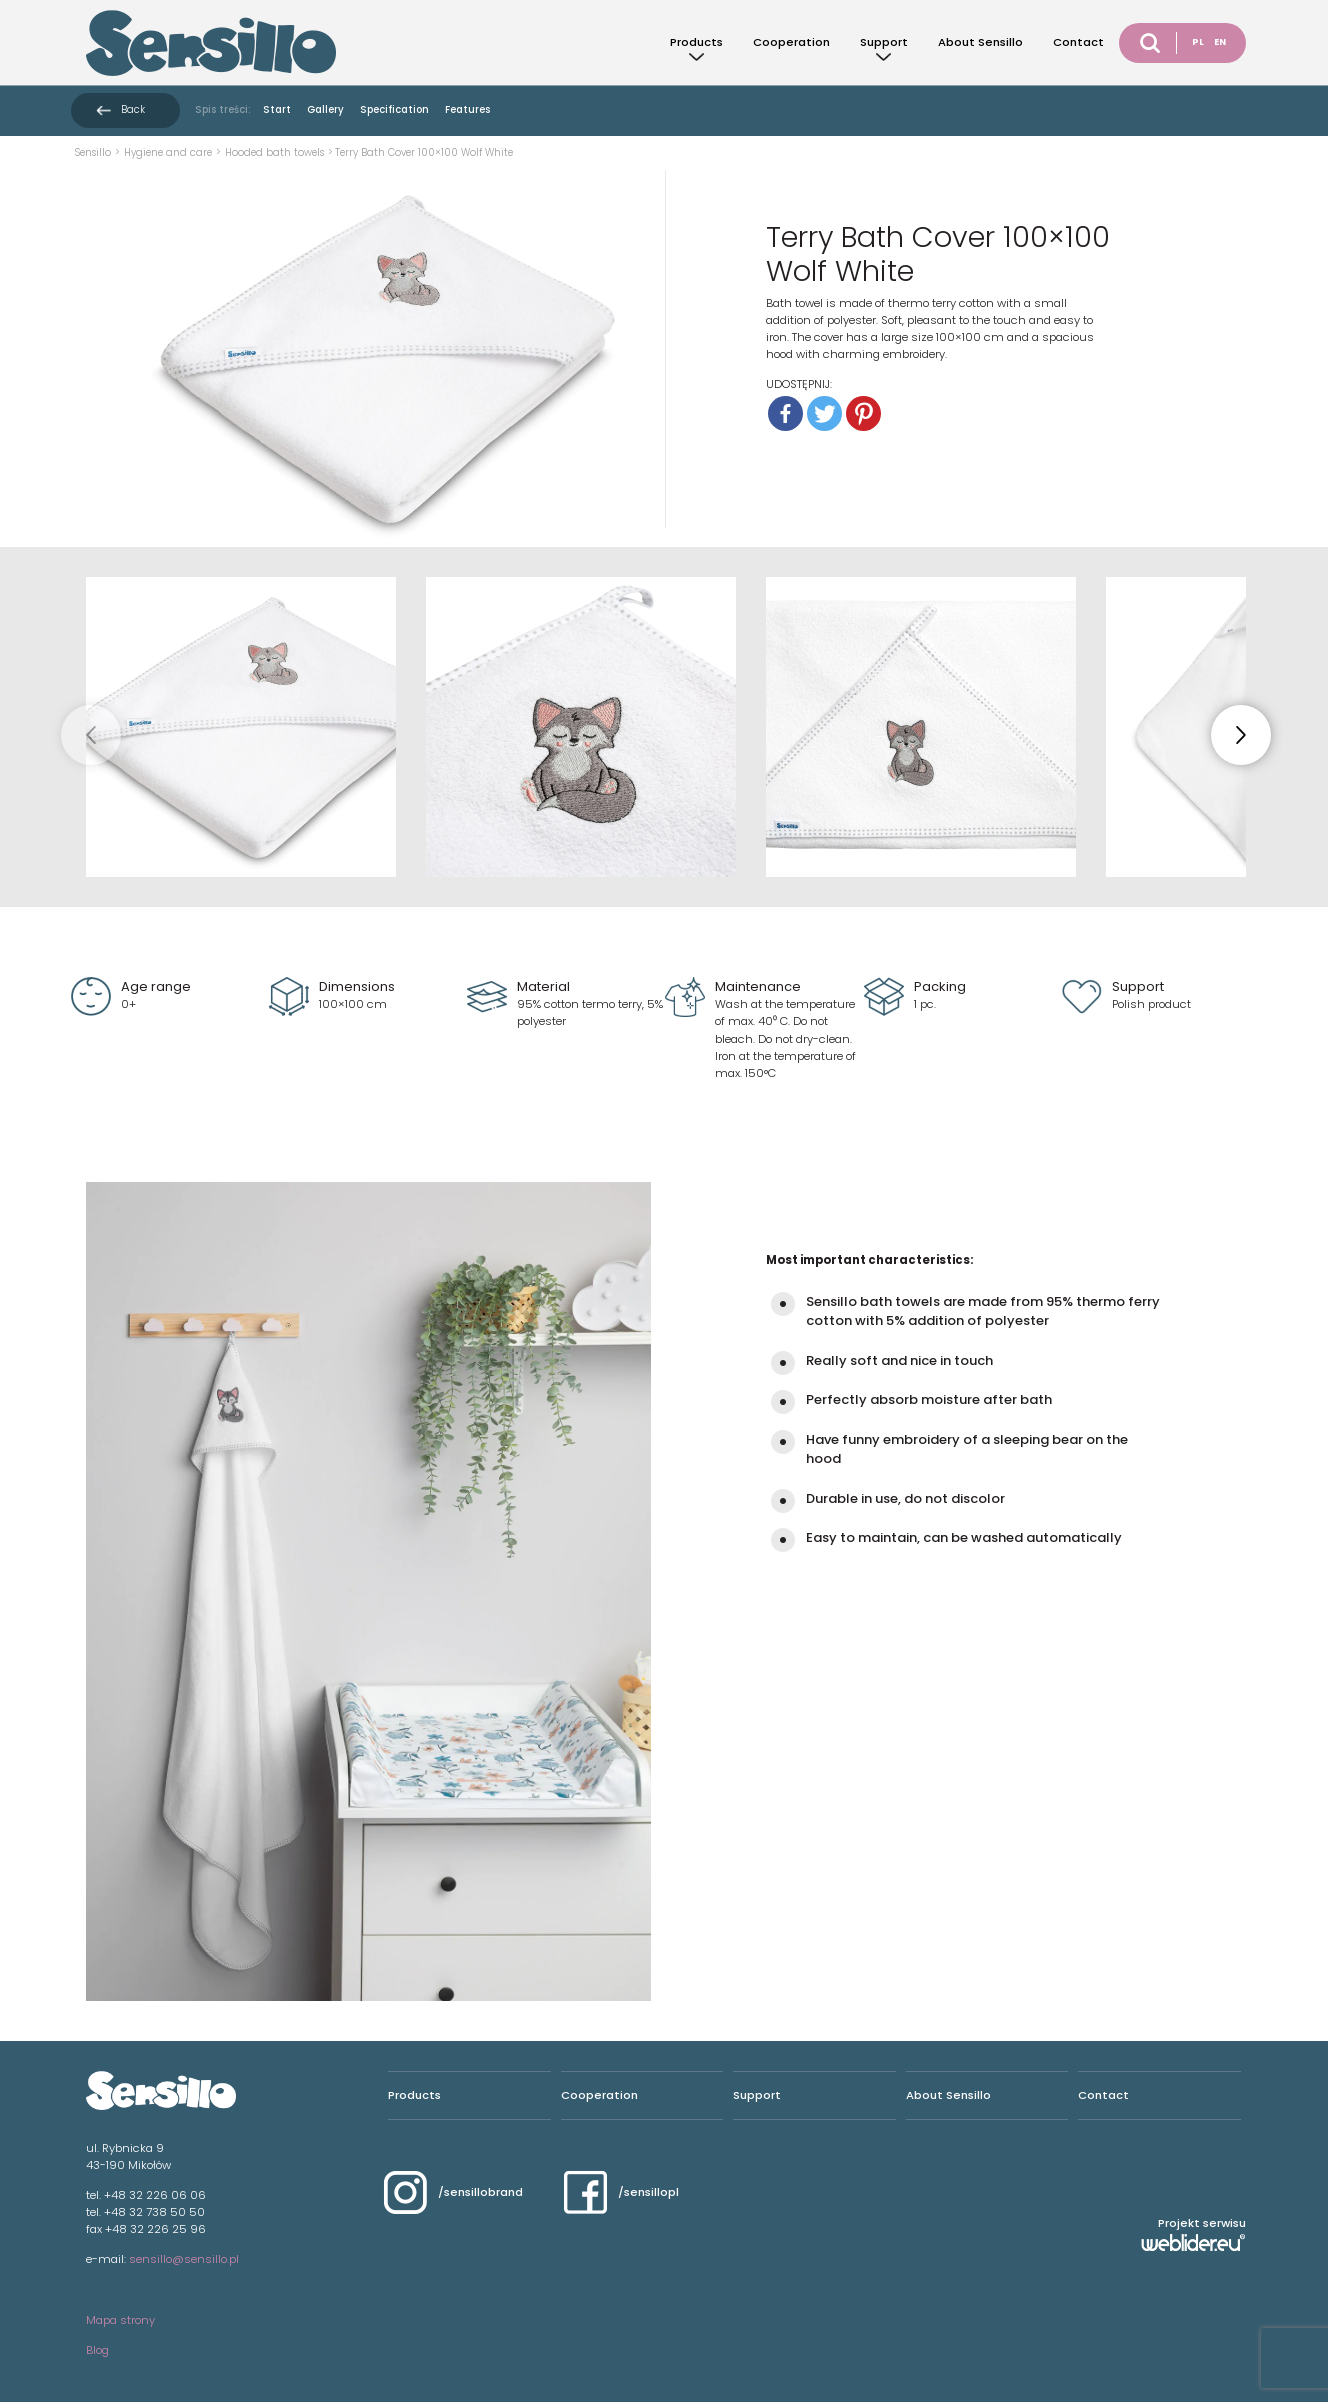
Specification (394, 109)
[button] (1241, 735)
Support (884, 42)
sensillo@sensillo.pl (184, 2259)
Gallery (325, 109)
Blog (97, 2350)
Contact (1078, 42)
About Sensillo (980, 42)
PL (1198, 42)
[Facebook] (785, 413)
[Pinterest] (863, 413)
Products (696, 42)
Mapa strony (120, 2320)
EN (1220, 42)
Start (277, 109)
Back (133, 109)
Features (467, 109)
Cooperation (791, 42)
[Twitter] (824, 413)
